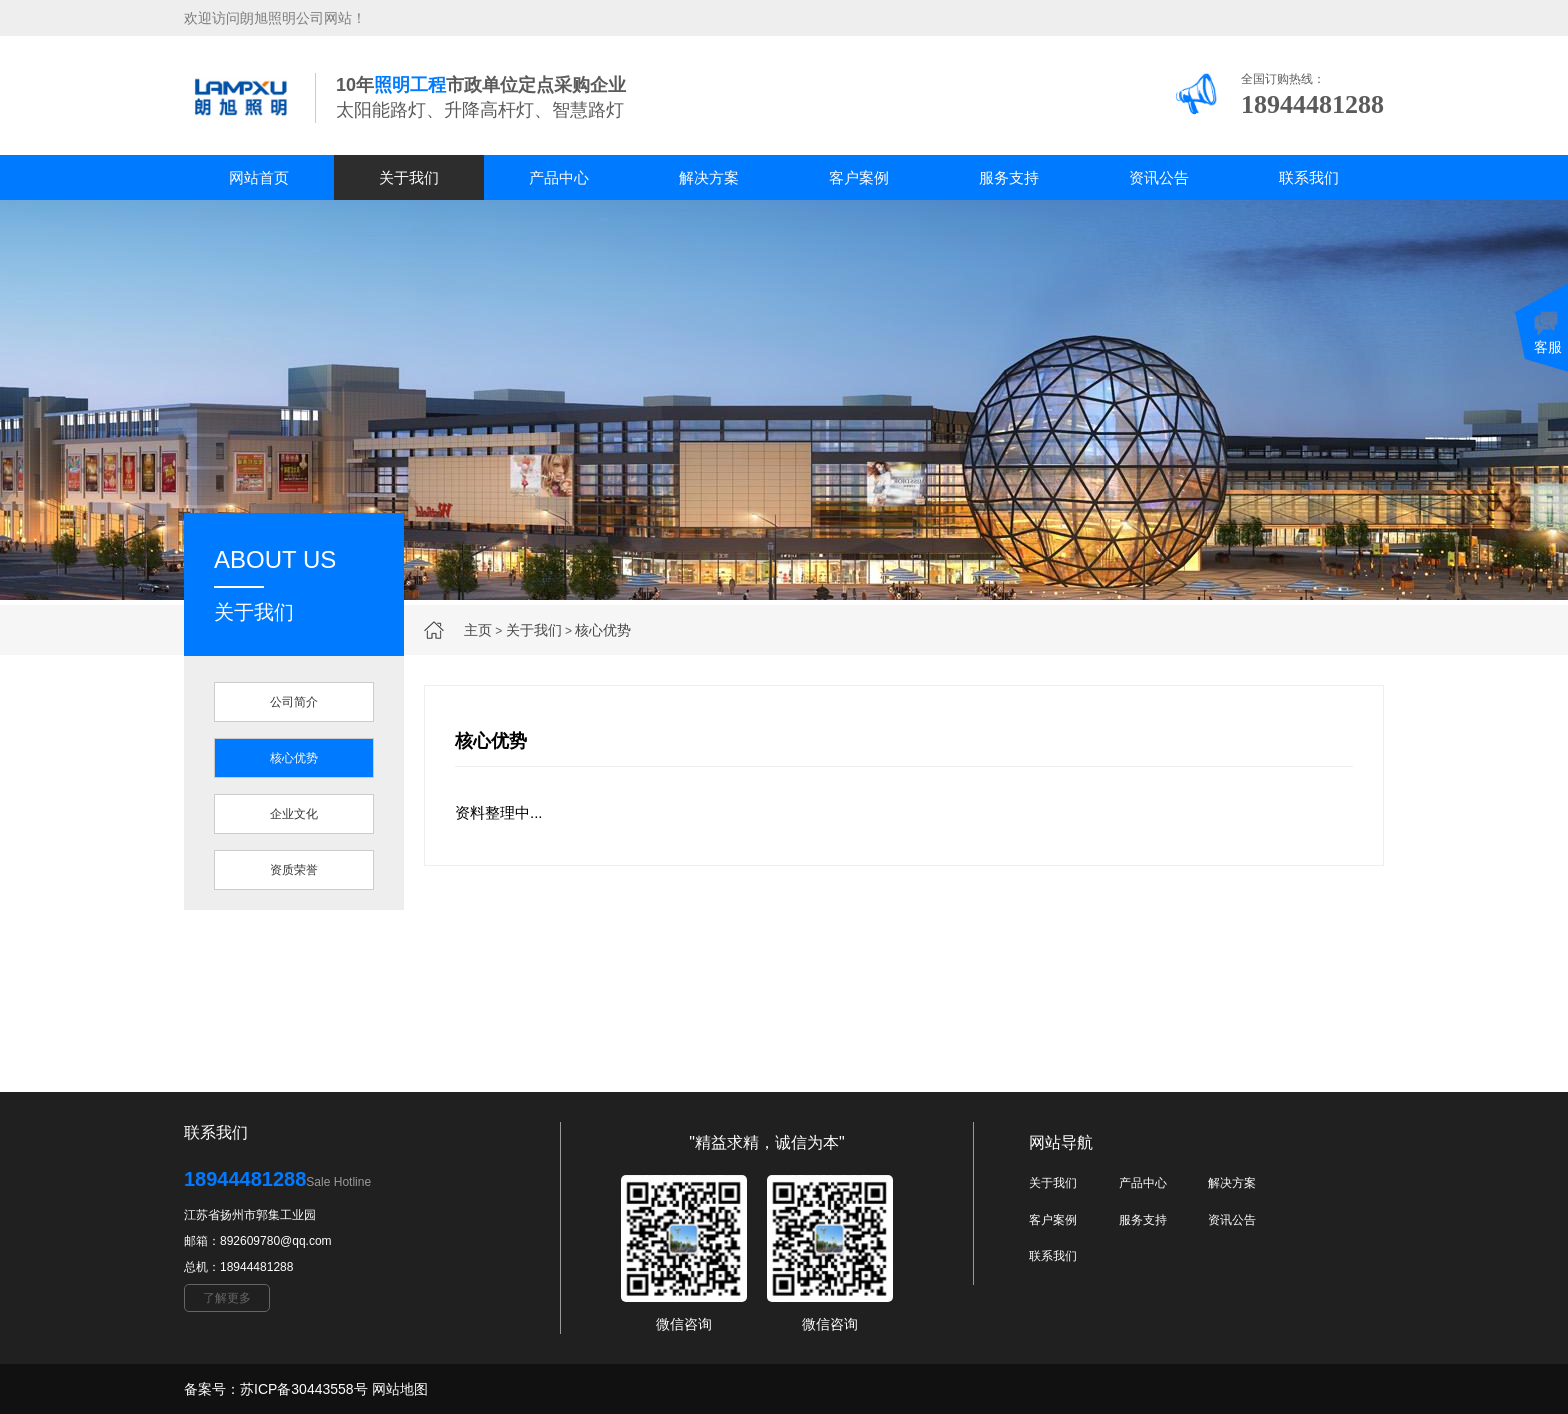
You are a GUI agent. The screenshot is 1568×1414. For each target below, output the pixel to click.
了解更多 (227, 1298)
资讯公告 (1159, 177)
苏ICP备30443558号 (304, 1389)
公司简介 (294, 702)
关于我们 (409, 177)
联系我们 (1309, 177)
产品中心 (559, 177)
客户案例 (859, 177)
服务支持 (1009, 177)
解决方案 (709, 177)
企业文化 (294, 814)
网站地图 (400, 1389)
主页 (478, 630)
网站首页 (259, 177)
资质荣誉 (294, 870)
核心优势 (603, 630)
